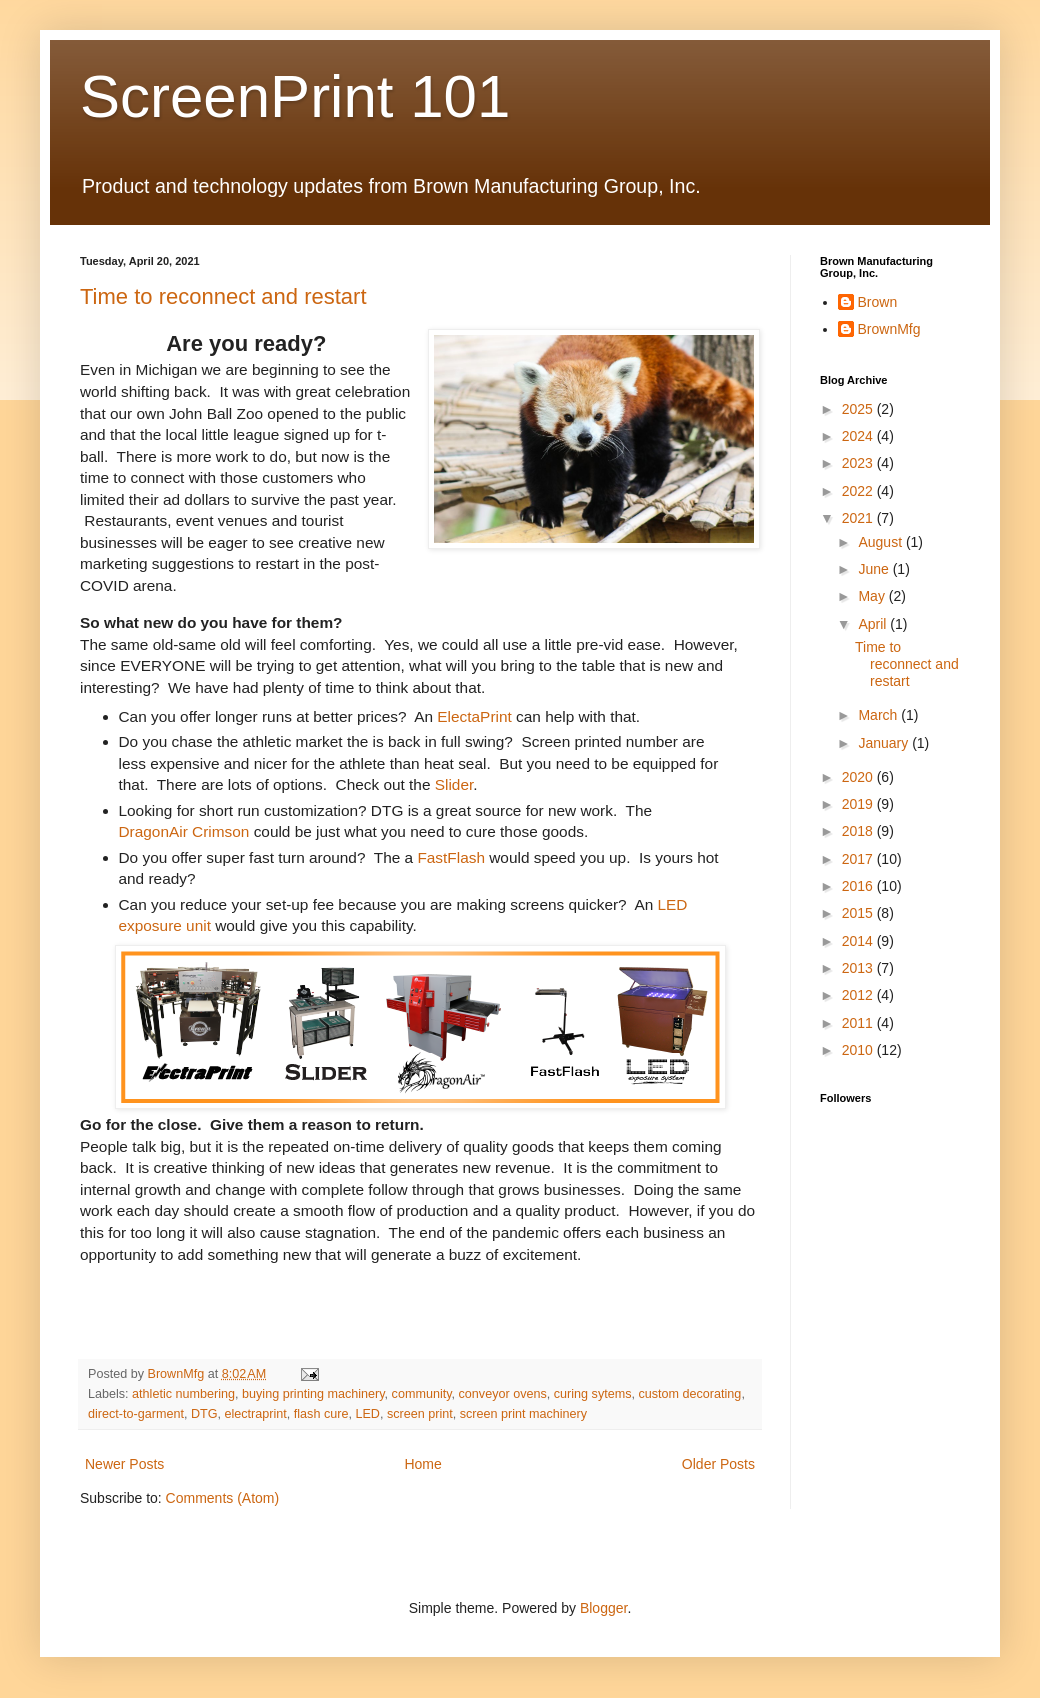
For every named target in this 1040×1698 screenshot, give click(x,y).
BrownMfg (889, 329)
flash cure (321, 1414)
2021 (859, 518)
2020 (859, 777)
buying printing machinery (313, 1394)
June (875, 569)
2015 (859, 913)
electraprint (255, 1414)
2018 (859, 831)
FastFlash (451, 857)
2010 (859, 1050)
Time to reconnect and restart (223, 296)
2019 (859, 804)
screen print (420, 1414)
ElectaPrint (474, 716)
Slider (454, 784)
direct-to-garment (136, 1414)
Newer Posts (124, 1464)
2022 (859, 491)
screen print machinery (523, 1414)
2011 (859, 1023)
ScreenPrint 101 (295, 96)
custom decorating (689, 1394)
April (874, 624)
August (881, 542)
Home (422, 1464)
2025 (859, 409)
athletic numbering (183, 1394)
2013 (859, 968)
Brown (878, 302)
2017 (859, 859)
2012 (859, 995)
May (873, 596)
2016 (859, 886)
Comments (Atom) (223, 1498)
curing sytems (593, 1394)
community (422, 1394)
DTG (204, 1414)
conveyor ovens (503, 1394)
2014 (859, 941)
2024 (859, 436)
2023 (859, 463)
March (879, 715)
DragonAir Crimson (184, 831)
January (885, 743)
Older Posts (718, 1464)
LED (367, 1414)
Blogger (603, 1608)
